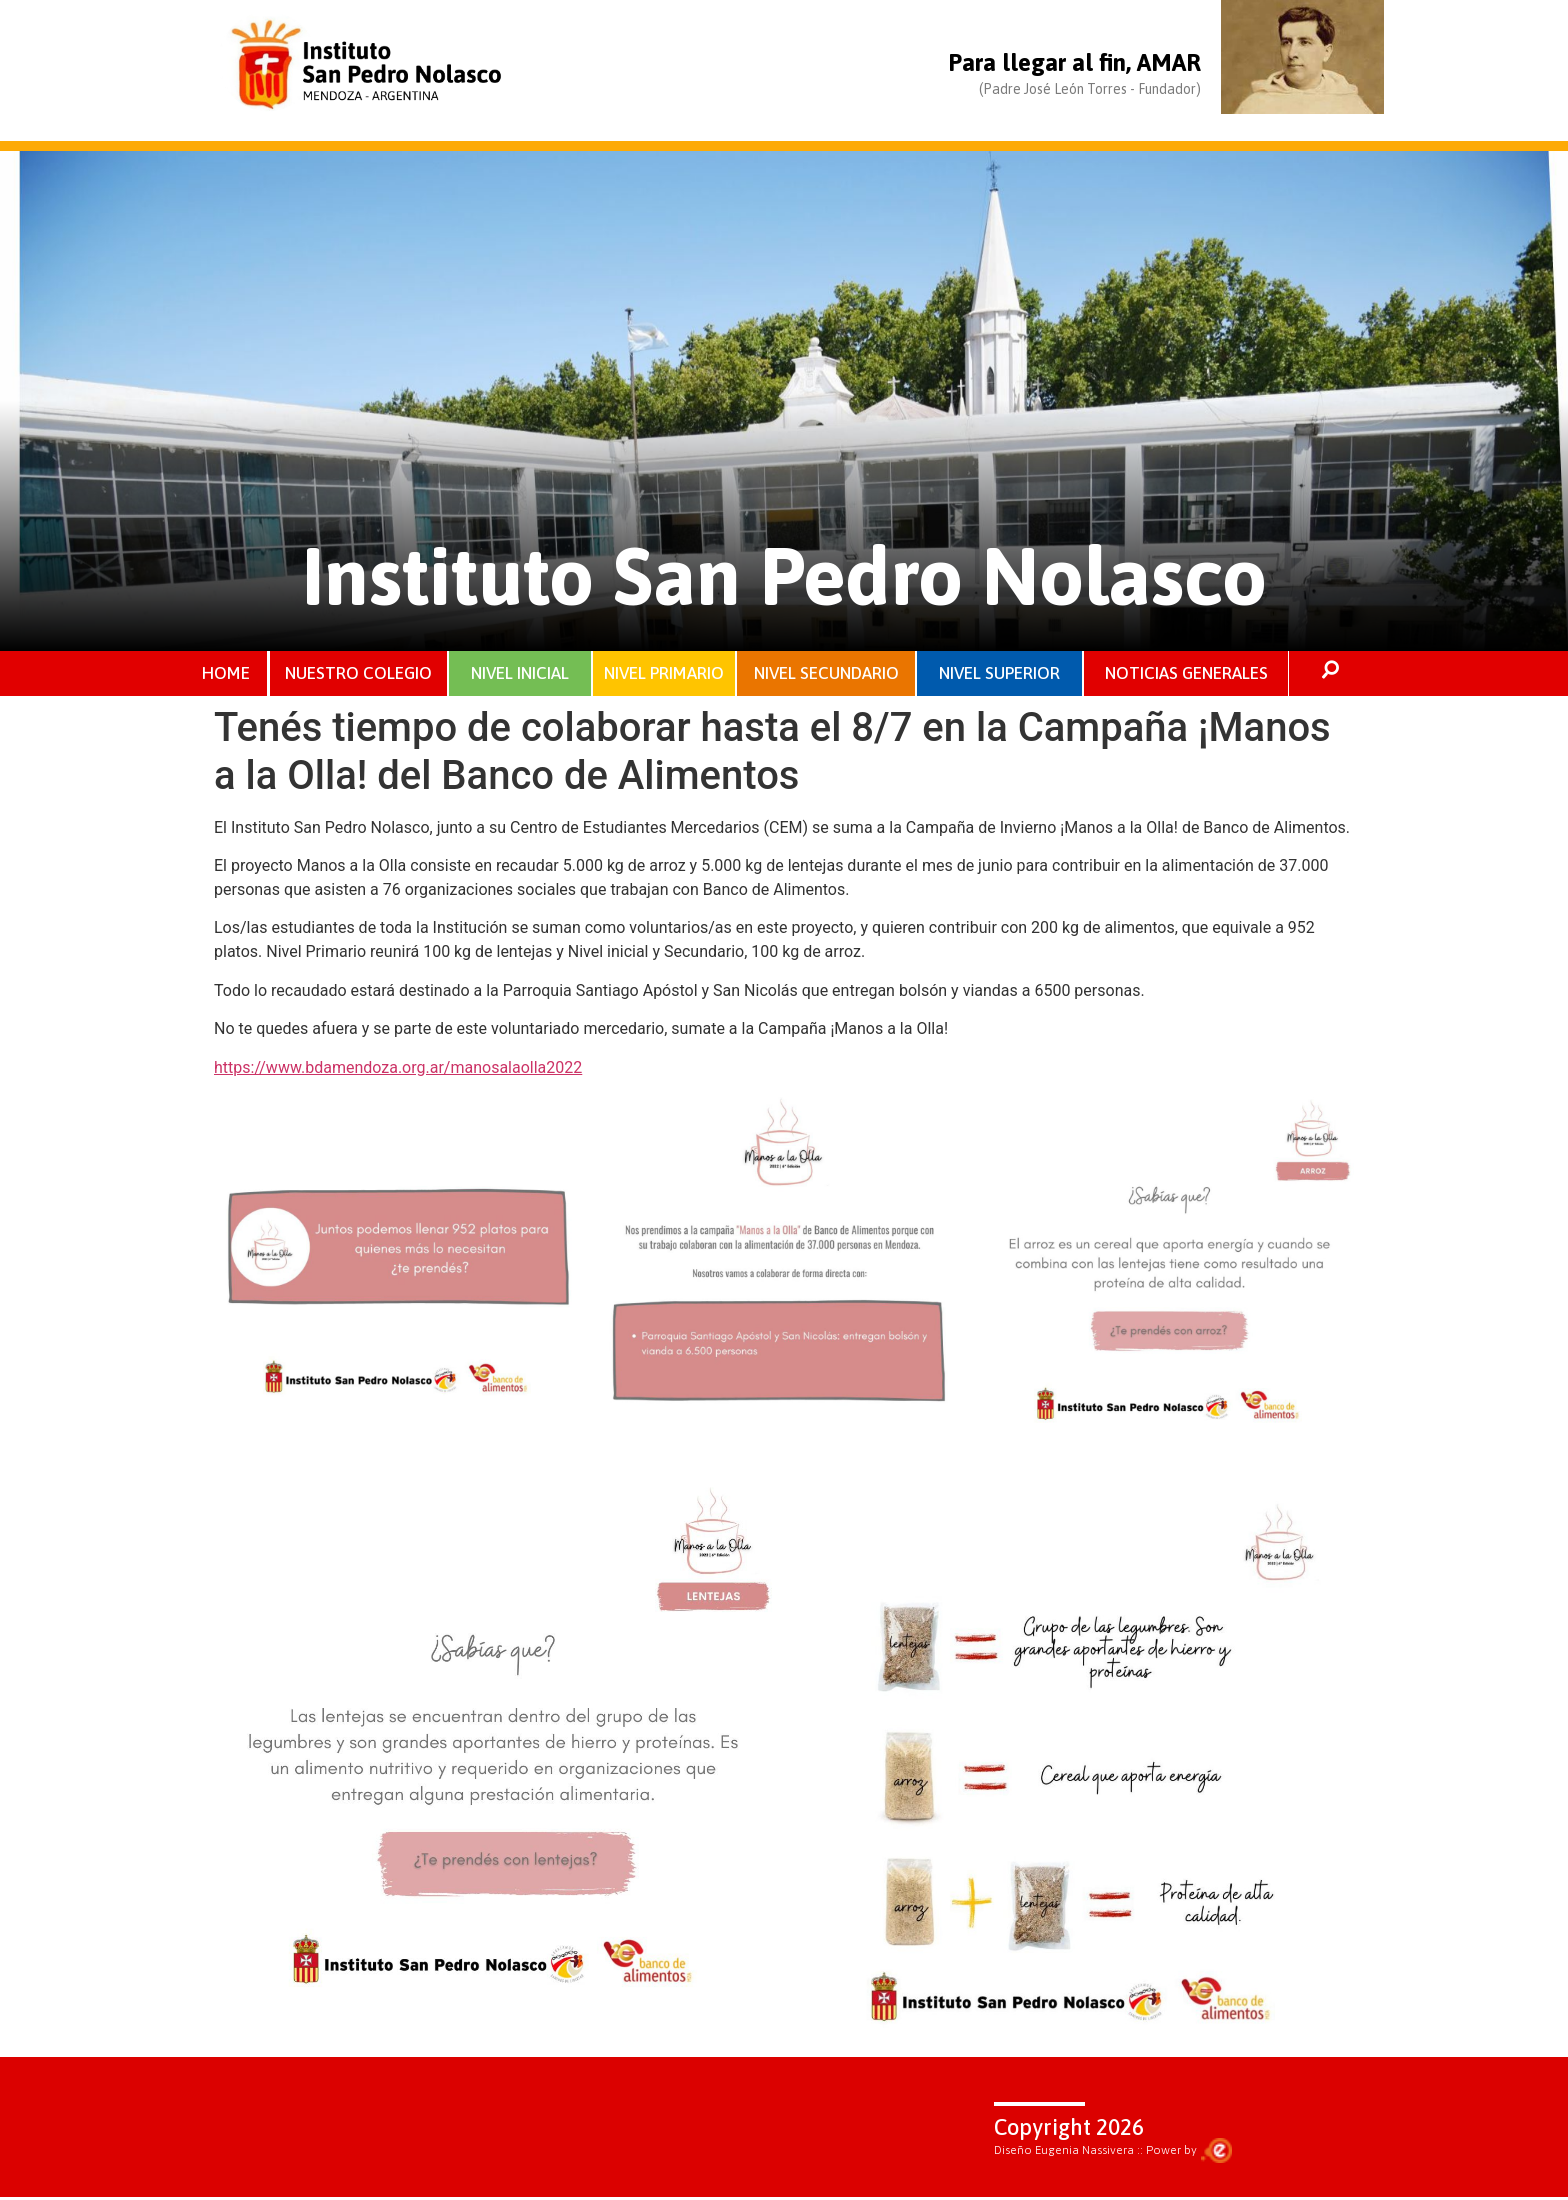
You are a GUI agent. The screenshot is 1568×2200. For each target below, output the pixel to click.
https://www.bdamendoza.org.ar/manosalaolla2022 (398, 1069)
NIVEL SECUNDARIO (826, 674)
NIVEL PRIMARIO (664, 674)
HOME (226, 674)
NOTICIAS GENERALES (1186, 674)
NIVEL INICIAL (520, 674)
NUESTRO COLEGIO (359, 674)
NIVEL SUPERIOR (999, 674)
